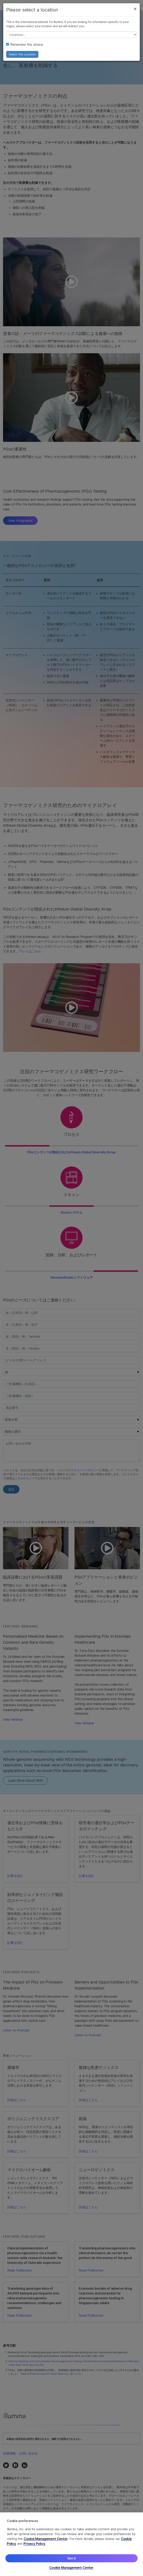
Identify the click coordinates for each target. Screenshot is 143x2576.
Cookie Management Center (46, 2539)
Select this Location (22, 54)
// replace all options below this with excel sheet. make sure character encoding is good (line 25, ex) (71, 34)
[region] (71, 2544)
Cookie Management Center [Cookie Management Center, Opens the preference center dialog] (71, 2568)
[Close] (135, 8)
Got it (71, 2558)
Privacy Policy (34, 2544)
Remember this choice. (24, 44)
